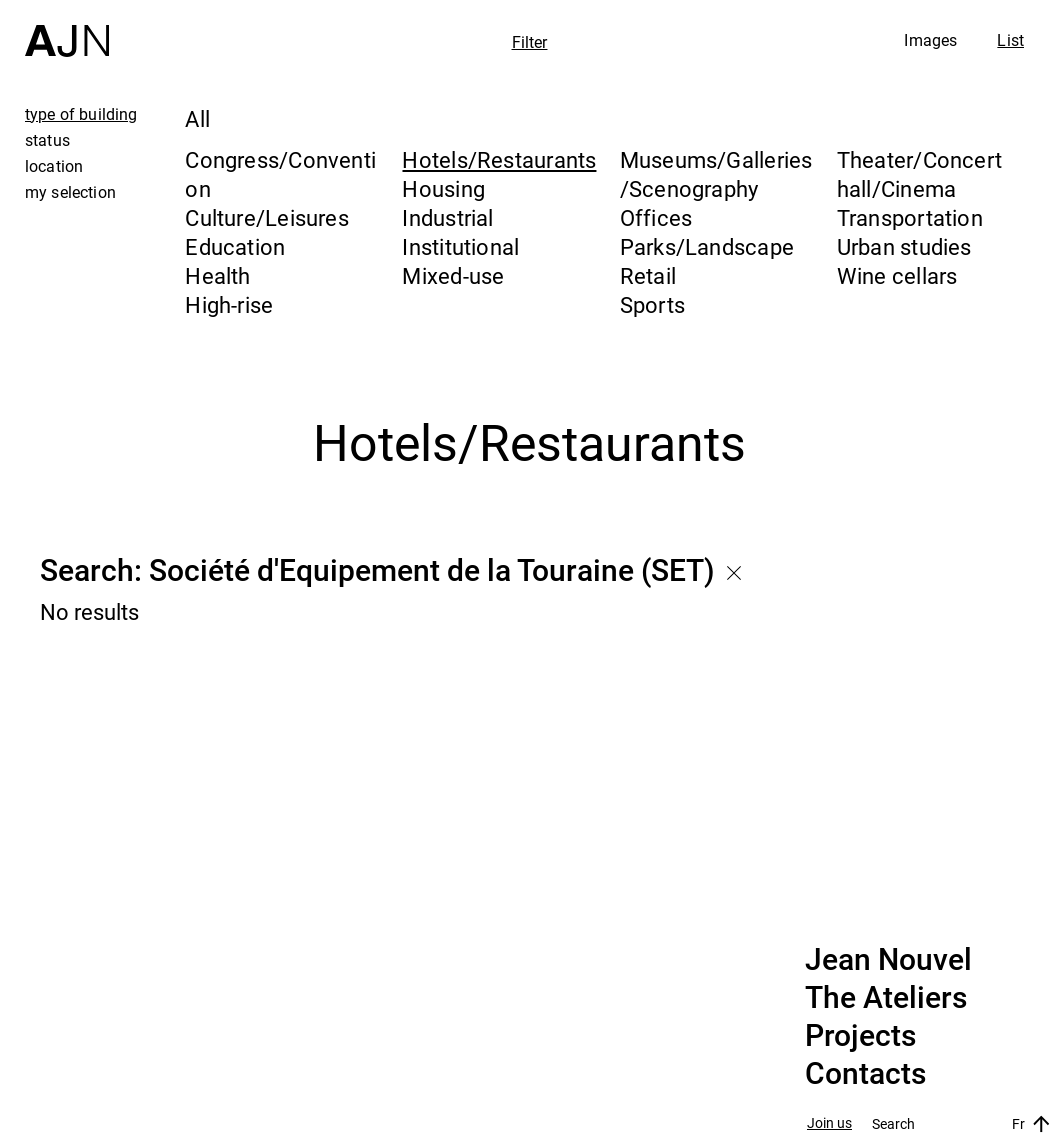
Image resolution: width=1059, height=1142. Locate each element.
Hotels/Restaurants (499, 159)
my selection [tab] (70, 192)
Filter (530, 42)
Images (930, 40)
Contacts (865, 1074)
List (1010, 40)
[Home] (67, 28)
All (197, 118)
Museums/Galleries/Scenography (716, 174)
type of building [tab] (81, 114)
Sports (652, 304)
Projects (860, 1036)
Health (217, 275)
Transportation (910, 217)
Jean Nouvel (888, 960)
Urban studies (904, 246)
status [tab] (47, 140)
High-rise (229, 304)
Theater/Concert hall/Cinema (919, 174)
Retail (648, 275)
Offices (656, 217)
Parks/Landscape (707, 246)
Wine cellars (897, 275)
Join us (829, 1123)
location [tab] (54, 166)
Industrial (447, 217)
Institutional (460, 246)
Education (235, 246)
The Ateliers (886, 998)
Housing (443, 188)
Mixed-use (453, 275)
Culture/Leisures (267, 217)
